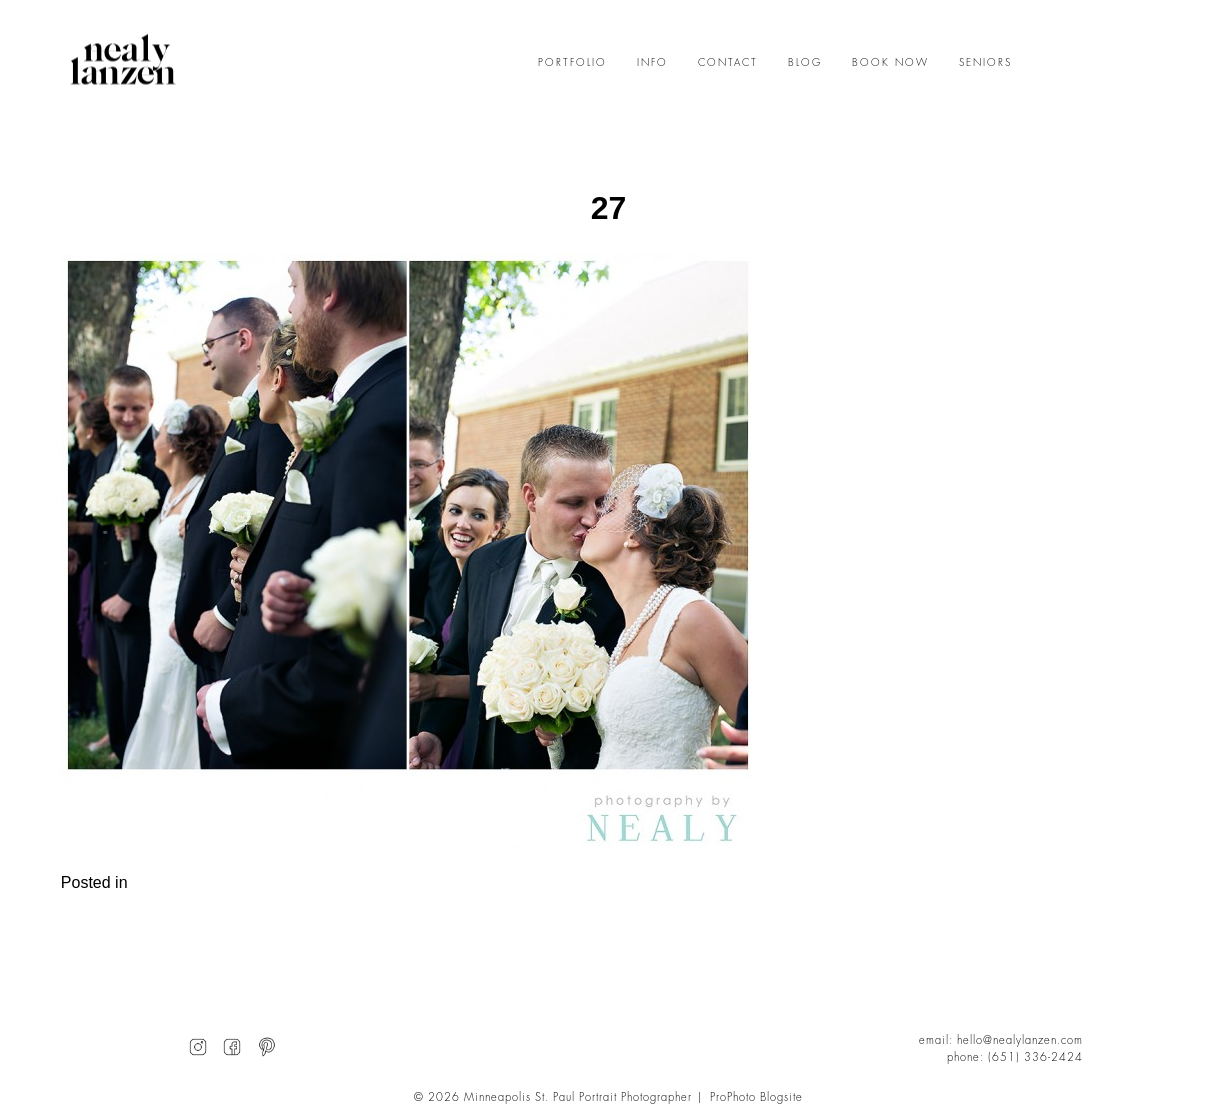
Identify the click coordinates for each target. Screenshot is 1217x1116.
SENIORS (985, 63)
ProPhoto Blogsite (756, 1097)
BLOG (805, 63)
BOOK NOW (890, 63)
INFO (652, 63)
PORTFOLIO (572, 63)
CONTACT (728, 63)
